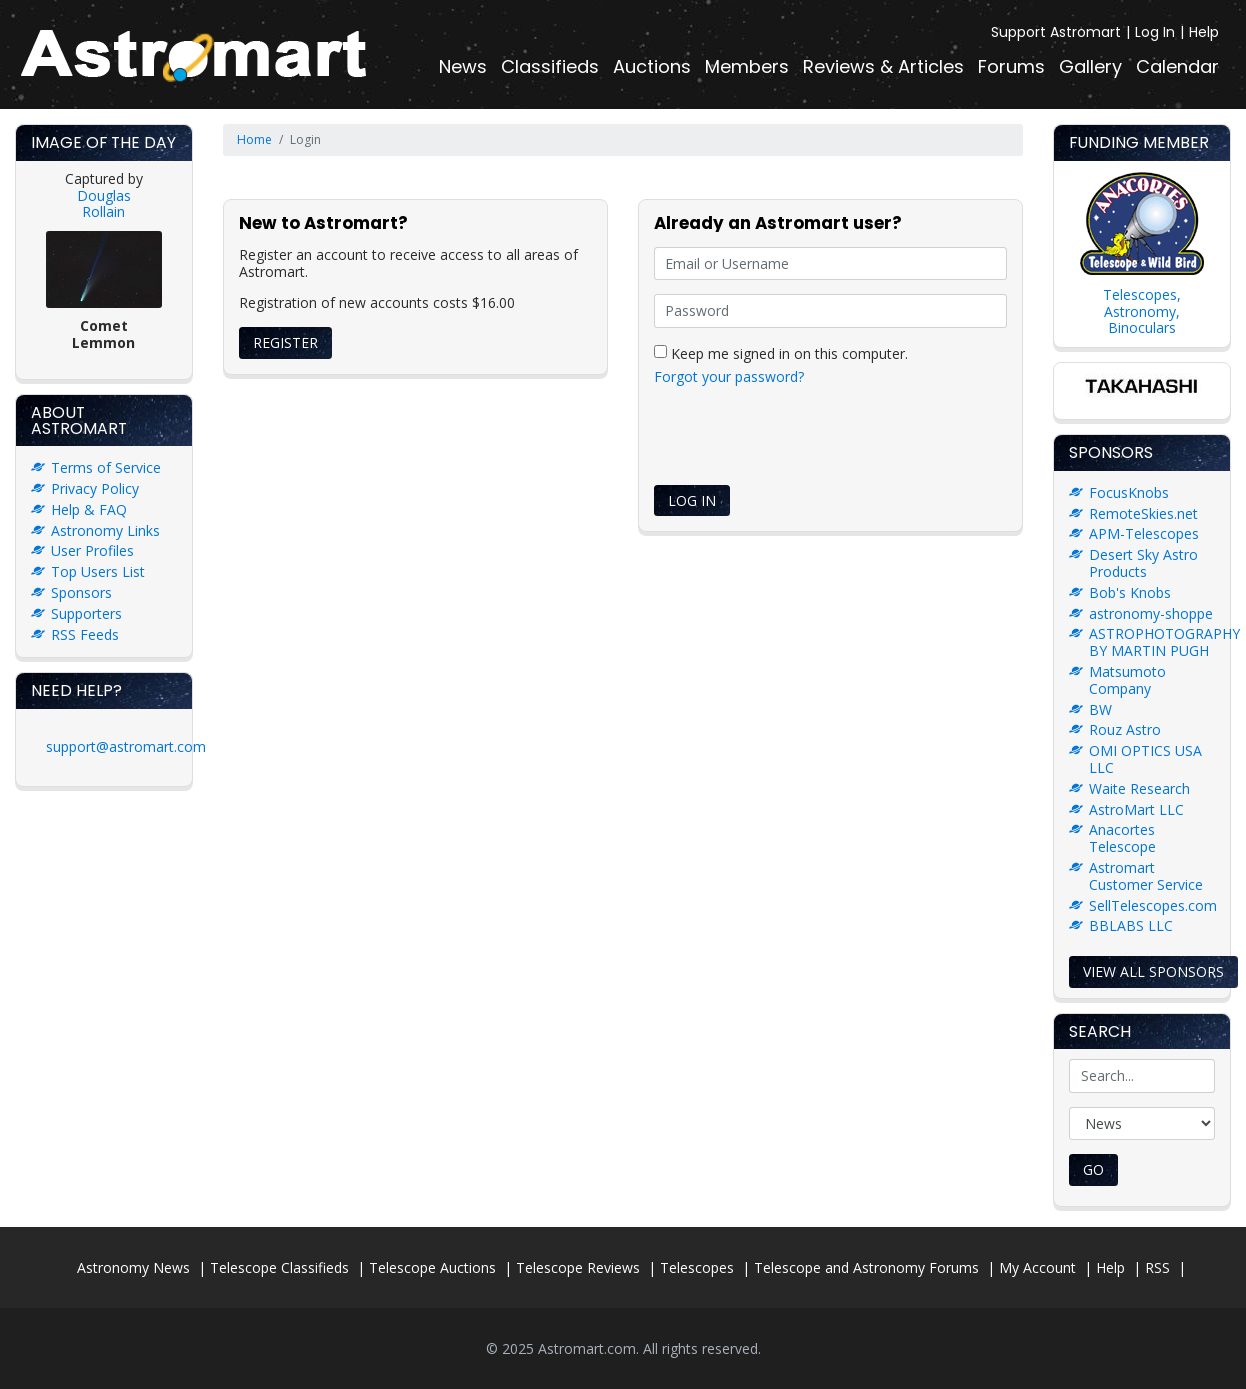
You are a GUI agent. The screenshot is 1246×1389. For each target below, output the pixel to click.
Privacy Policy (95, 488)
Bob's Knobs (1130, 592)
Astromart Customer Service (1146, 876)
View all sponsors (1153, 971)
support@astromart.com (126, 746)
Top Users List (98, 571)
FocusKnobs (1129, 492)
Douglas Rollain (104, 204)
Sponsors (81, 592)
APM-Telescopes (1144, 533)
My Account (1037, 1267)
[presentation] (806, 439)
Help (1204, 32)
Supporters (86, 613)
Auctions (652, 66)
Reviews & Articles (883, 66)
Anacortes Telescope (1122, 838)
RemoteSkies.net (1143, 513)
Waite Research (1139, 788)
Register (285, 342)
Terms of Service (106, 467)
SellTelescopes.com (1153, 905)
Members (747, 66)
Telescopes (697, 1267)
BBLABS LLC (1131, 925)
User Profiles (92, 550)
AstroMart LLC (1136, 809)
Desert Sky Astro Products (1143, 563)
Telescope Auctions (432, 1267)
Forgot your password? (729, 376)
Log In (1155, 32)
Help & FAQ (89, 509)
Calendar (1177, 66)
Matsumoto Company (1127, 680)
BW (1100, 709)
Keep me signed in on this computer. (781, 352)
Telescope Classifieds (279, 1267)
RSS (1157, 1267)
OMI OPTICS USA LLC (1145, 759)
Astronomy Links (105, 530)
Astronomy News (133, 1267)
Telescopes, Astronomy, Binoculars (1142, 311)
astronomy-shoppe (1151, 613)
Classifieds (550, 66)
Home (254, 139)
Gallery (1090, 66)
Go (1093, 1169)
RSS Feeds (85, 634)
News (463, 66)
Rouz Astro (1125, 729)
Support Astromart (1056, 32)
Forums (1011, 66)
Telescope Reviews (578, 1267)
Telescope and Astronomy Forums (866, 1267)
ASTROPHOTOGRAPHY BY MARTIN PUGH (1164, 642)
